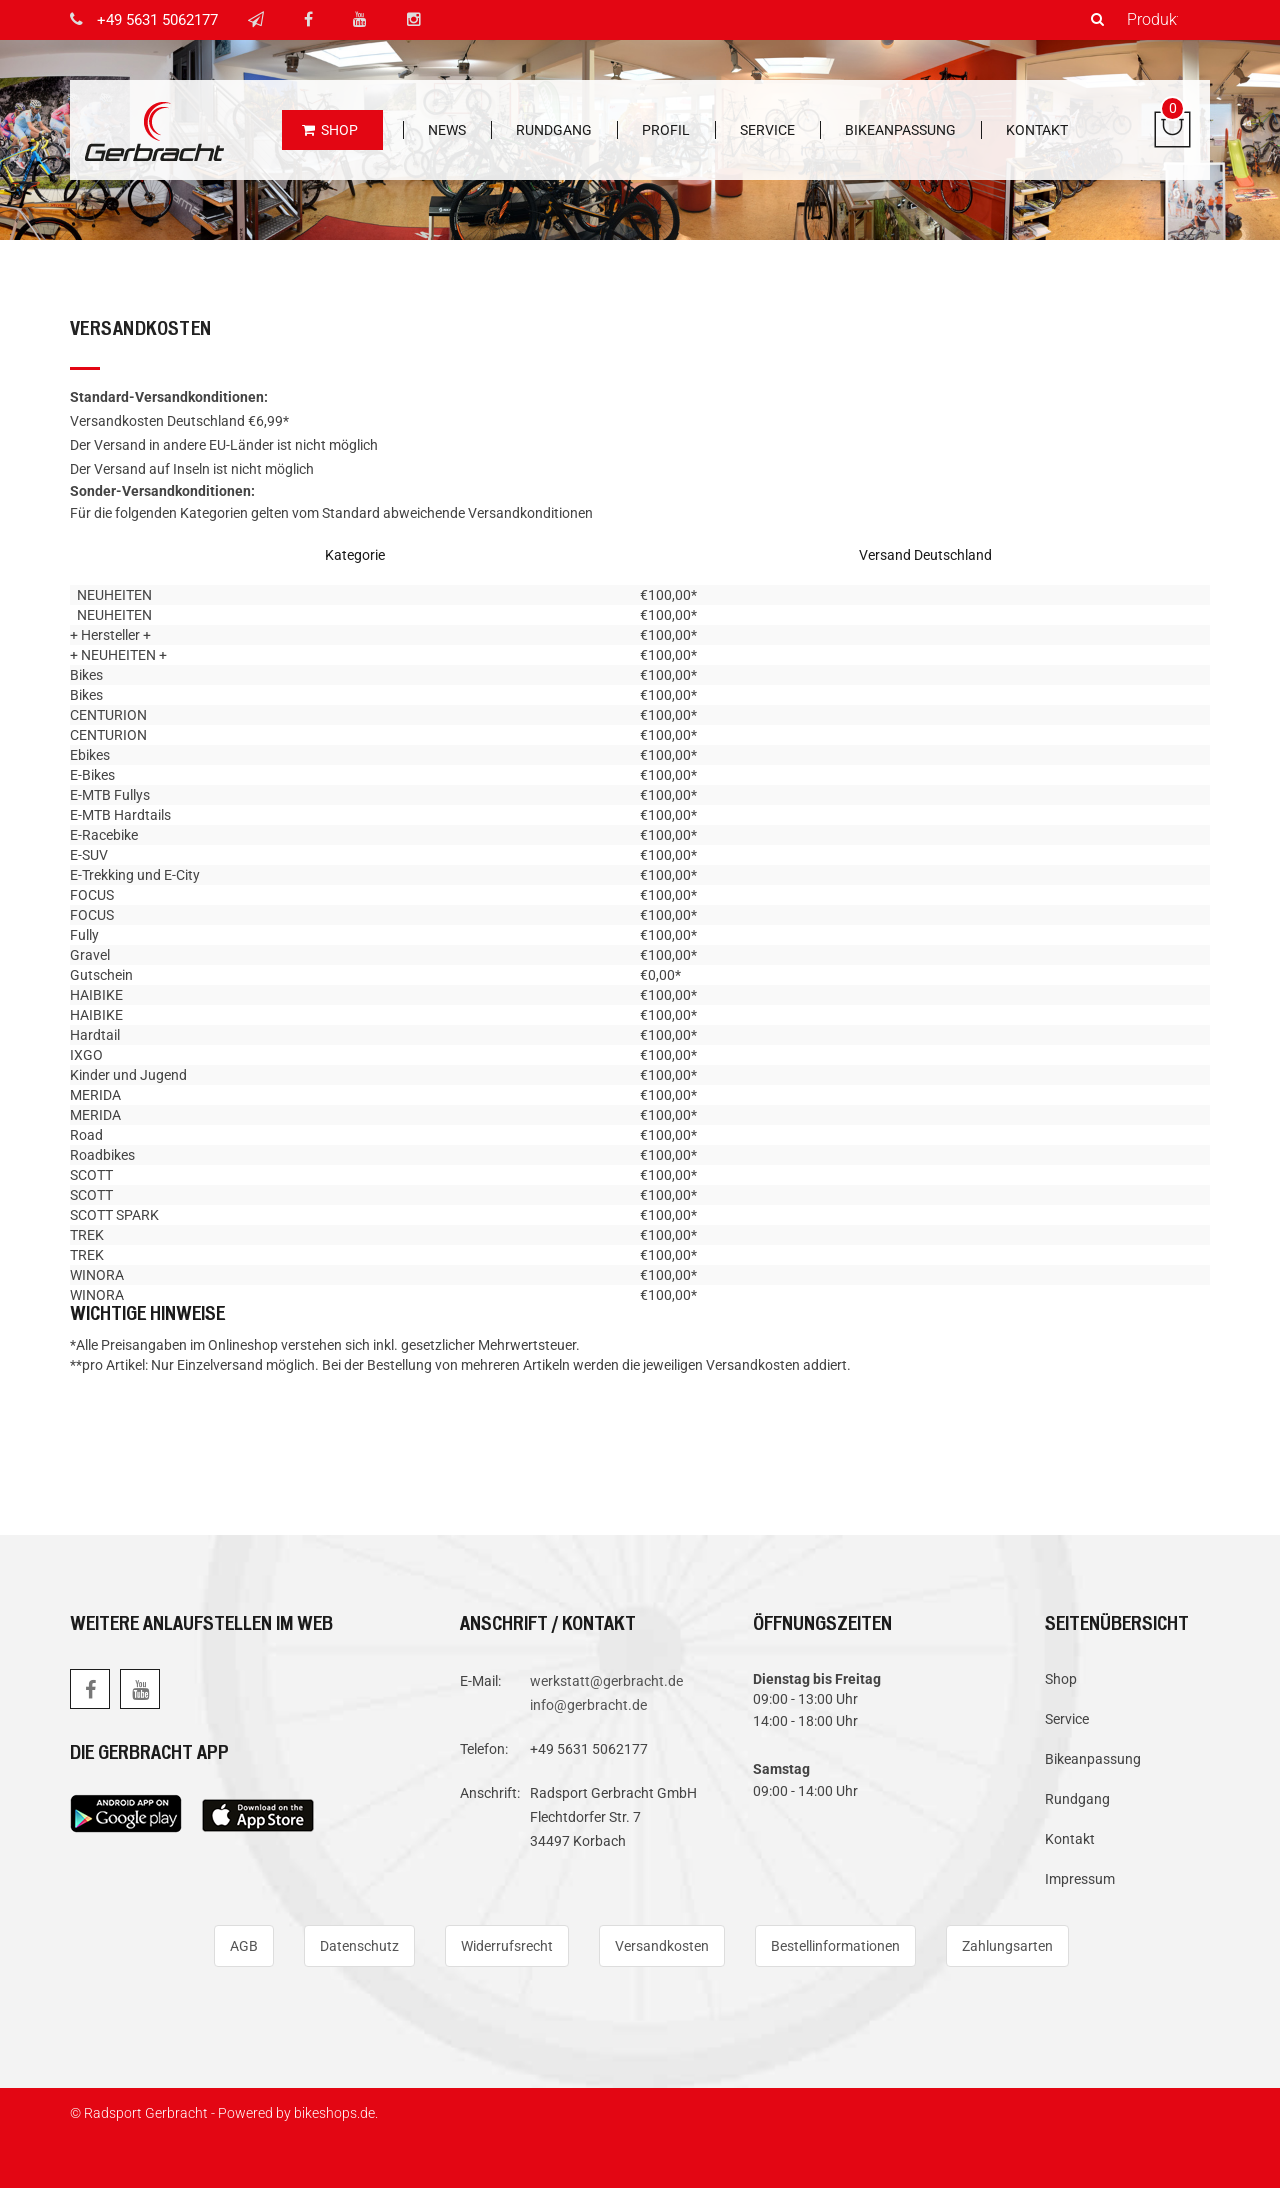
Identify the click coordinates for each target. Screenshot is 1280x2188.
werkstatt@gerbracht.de (606, 1681)
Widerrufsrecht (507, 1946)
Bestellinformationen (835, 1946)
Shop (330, 130)
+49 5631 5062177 (157, 20)
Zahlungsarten (1007, 1946)
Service (767, 130)
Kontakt (1037, 130)
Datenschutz (359, 1946)
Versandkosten (662, 1946)
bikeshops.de (334, 2113)
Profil (666, 130)
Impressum (1080, 1879)
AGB (244, 1946)
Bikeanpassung (900, 130)
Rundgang (554, 130)
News (447, 130)
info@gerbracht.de (588, 1705)
